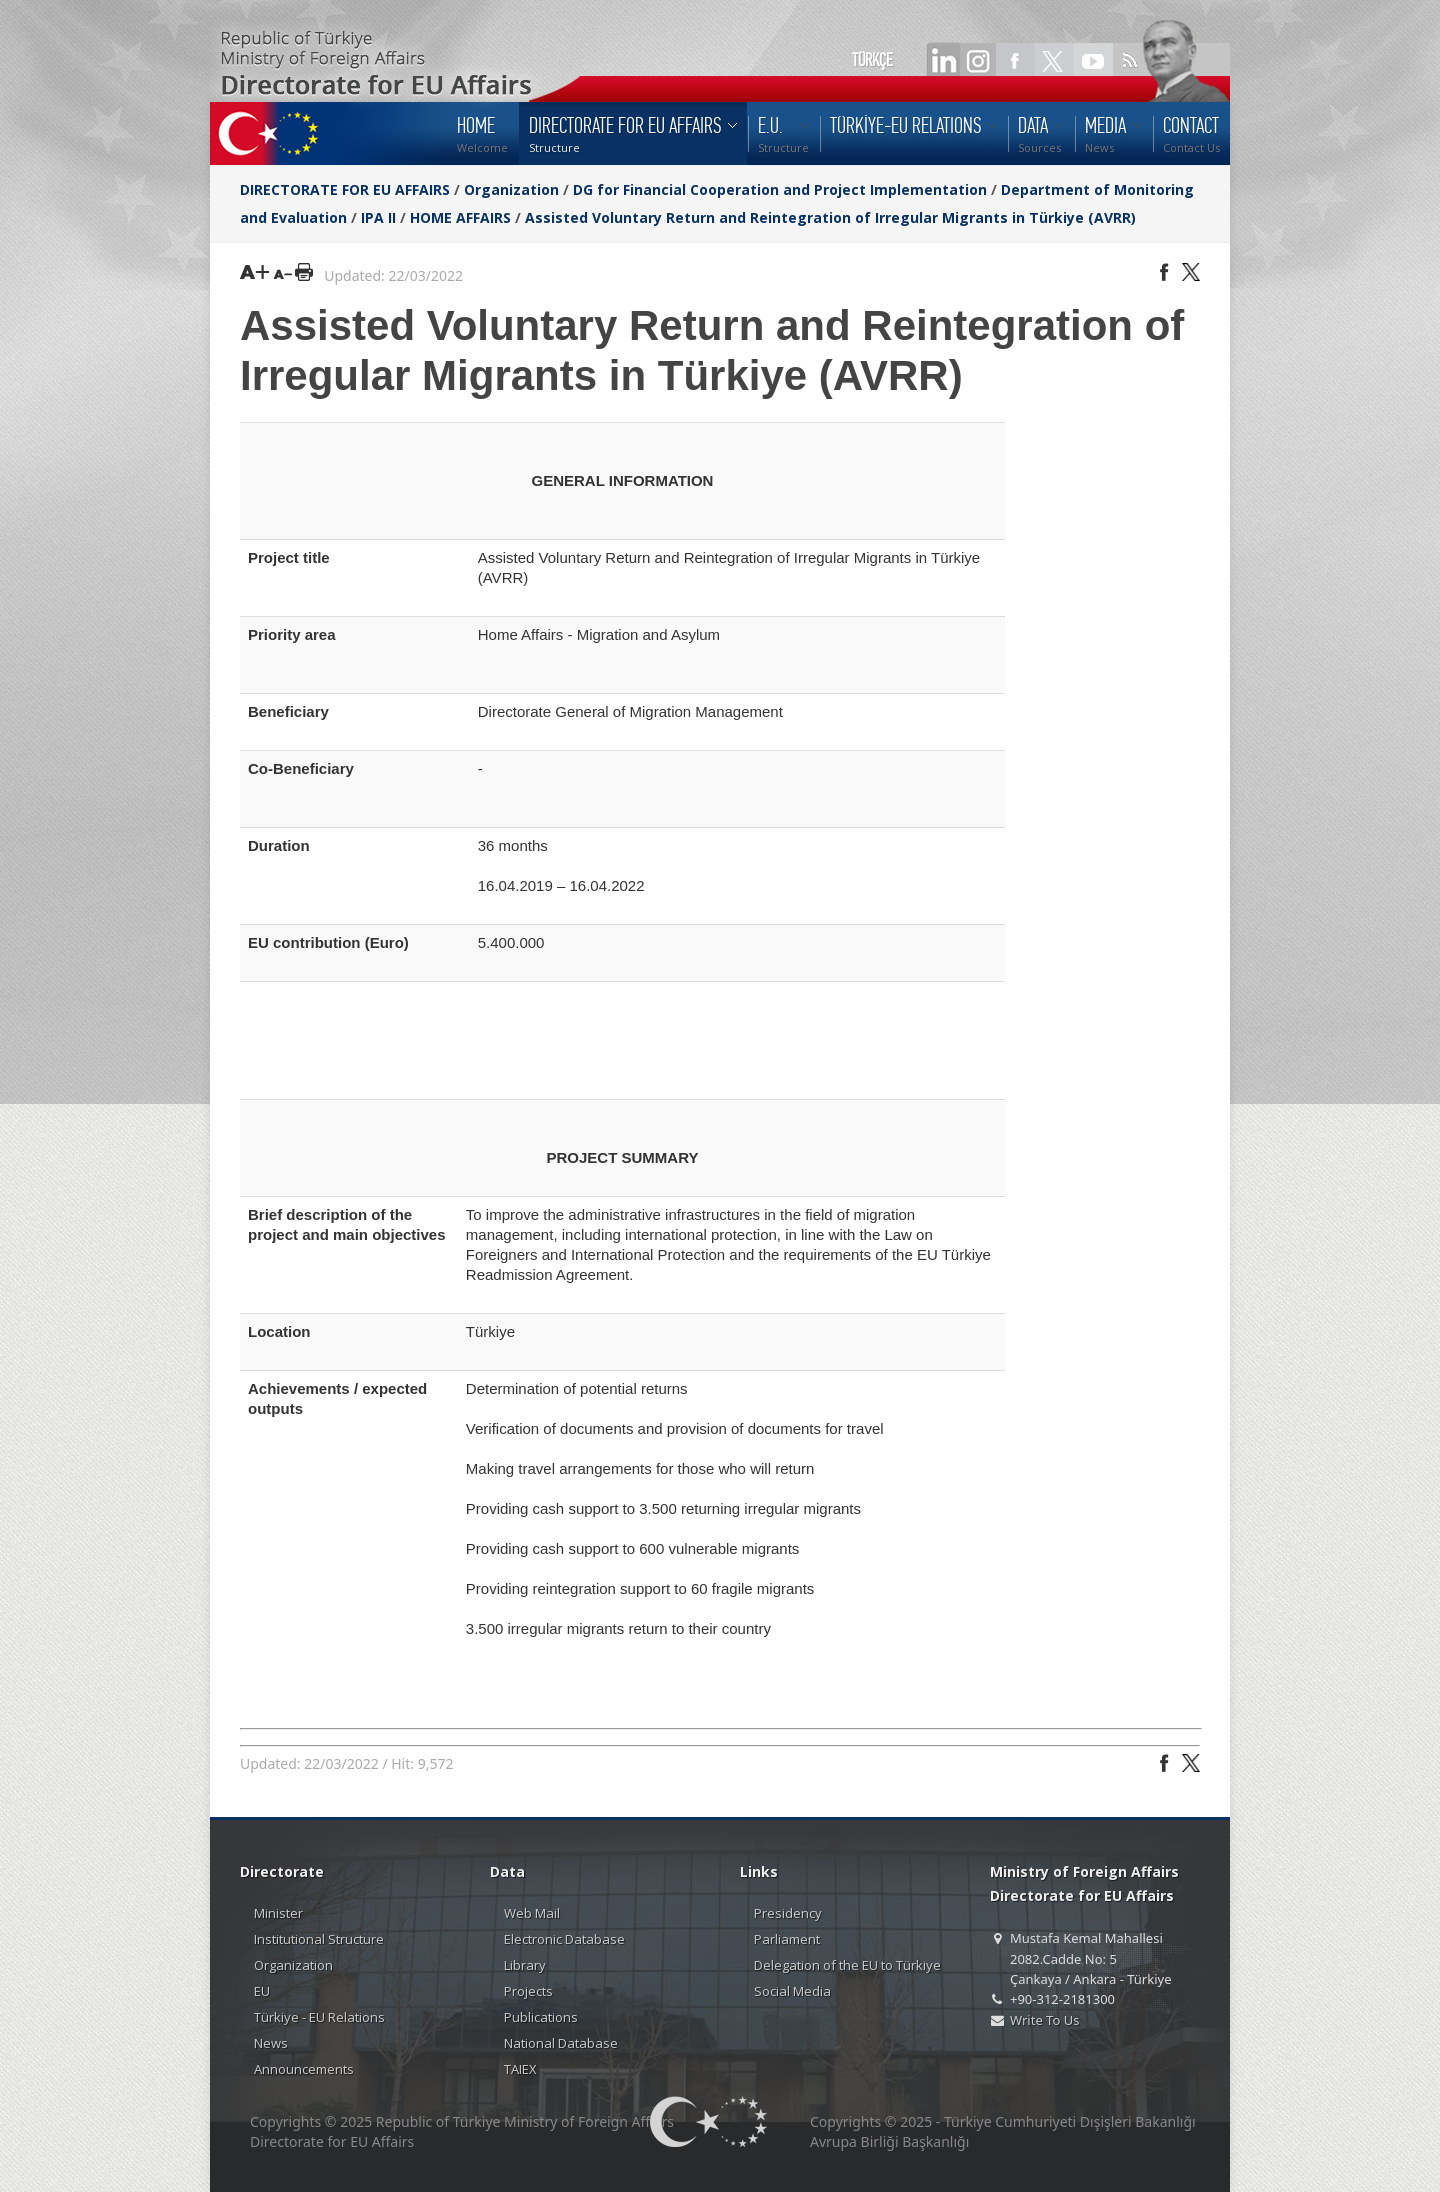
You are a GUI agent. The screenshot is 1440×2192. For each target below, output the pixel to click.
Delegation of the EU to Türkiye (847, 1965)
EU (262, 1991)
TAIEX (520, 2069)
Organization (511, 189)
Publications (541, 2017)
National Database (561, 2043)
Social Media (792, 1991)
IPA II (378, 217)
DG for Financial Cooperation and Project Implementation (780, 189)
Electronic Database (564, 1939)
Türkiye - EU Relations (319, 2017)
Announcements (304, 2069)
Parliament (787, 1939)
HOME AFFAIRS (460, 217)
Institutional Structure (319, 1939)
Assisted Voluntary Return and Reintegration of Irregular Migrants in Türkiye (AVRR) (830, 217)
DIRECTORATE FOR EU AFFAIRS (347, 189)
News (271, 2043)
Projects (528, 1991)
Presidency (788, 1913)
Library (525, 1965)
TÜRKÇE (872, 60)
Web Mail (532, 1913)
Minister (278, 1913)
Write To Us (1044, 2020)
